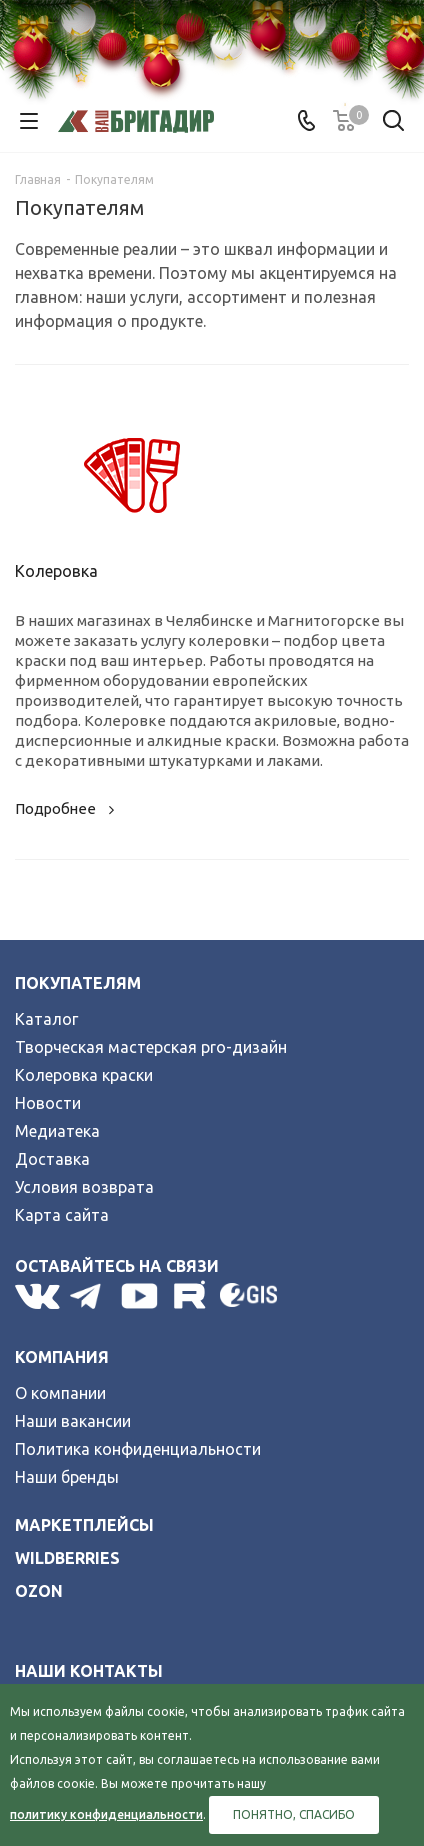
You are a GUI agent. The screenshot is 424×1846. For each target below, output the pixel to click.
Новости (48, 1103)
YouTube (141, 1296)
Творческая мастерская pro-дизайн (151, 1047)
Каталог (46, 1019)
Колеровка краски (84, 1075)
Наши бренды (67, 1477)
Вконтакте (37, 1296)
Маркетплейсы (84, 1525)
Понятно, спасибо (294, 1814)
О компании (60, 1393)
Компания (62, 1357)
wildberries (67, 1558)
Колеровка (56, 571)
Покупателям (78, 983)
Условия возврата (84, 1187)
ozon (39, 1591)
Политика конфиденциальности (138, 1449)
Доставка (52, 1159)
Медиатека (57, 1131)
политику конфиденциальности (106, 1814)
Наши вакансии (73, 1421)
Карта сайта (62, 1215)
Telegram (90, 1296)
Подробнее (67, 808)
